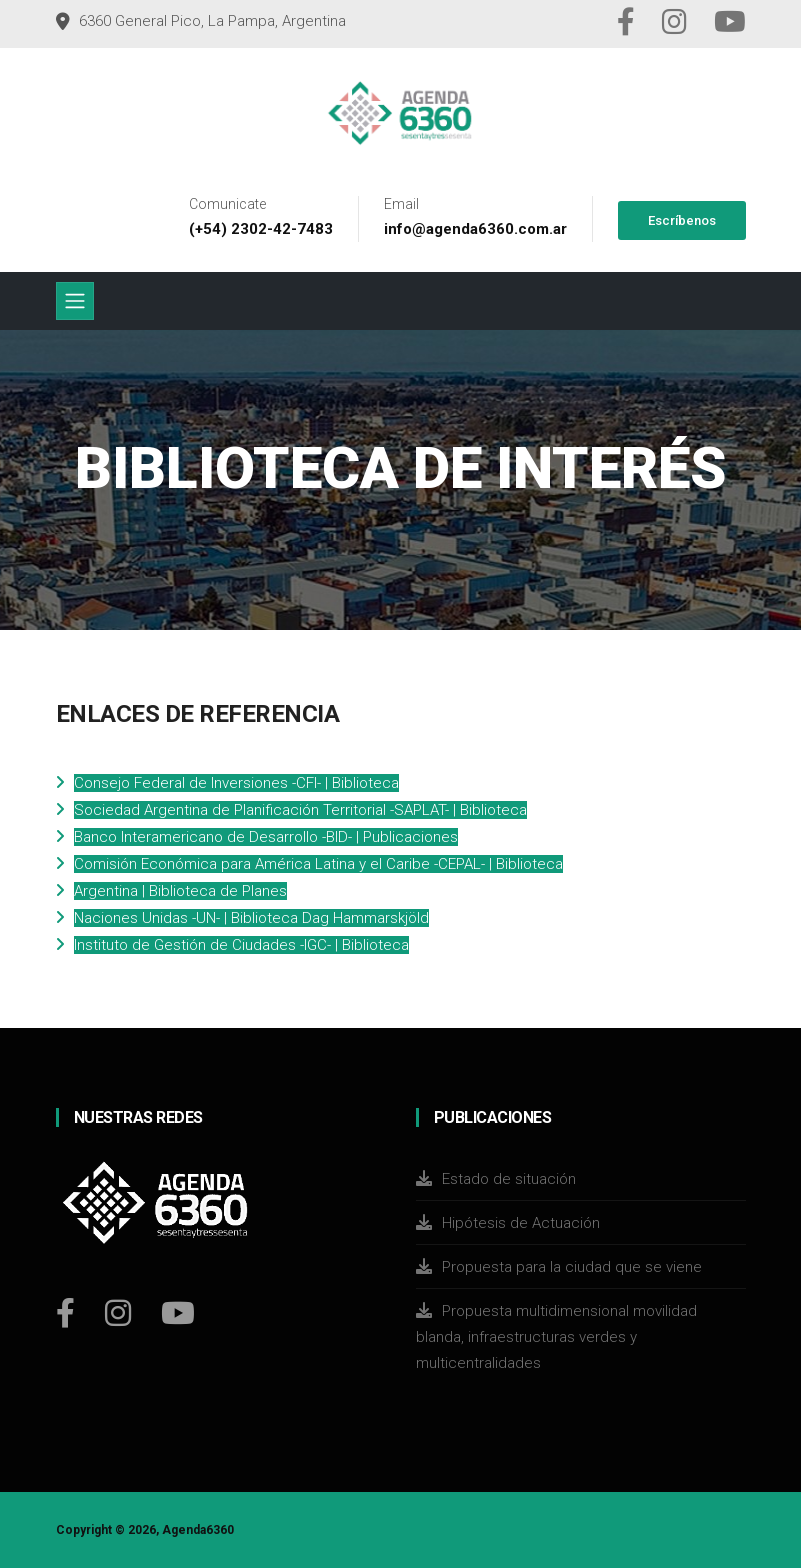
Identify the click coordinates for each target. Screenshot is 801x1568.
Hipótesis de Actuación (521, 1223)
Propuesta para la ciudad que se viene (572, 1267)
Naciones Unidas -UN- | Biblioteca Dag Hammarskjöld (251, 918)
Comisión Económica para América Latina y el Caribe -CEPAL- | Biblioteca (318, 864)
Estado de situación (509, 1179)
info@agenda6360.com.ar (475, 229)
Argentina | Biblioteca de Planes (180, 891)
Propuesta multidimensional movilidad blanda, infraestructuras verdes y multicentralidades (556, 1337)
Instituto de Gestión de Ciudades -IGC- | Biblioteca (241, 945)
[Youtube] (178, 1313)
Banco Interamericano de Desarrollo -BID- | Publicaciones (266, 837)
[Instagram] (118, 1313)
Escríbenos (682, 220)
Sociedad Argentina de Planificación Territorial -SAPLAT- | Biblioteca (300, 810)
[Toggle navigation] (75, 301)
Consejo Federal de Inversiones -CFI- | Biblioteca (236, 783)
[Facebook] (65, 1313)
